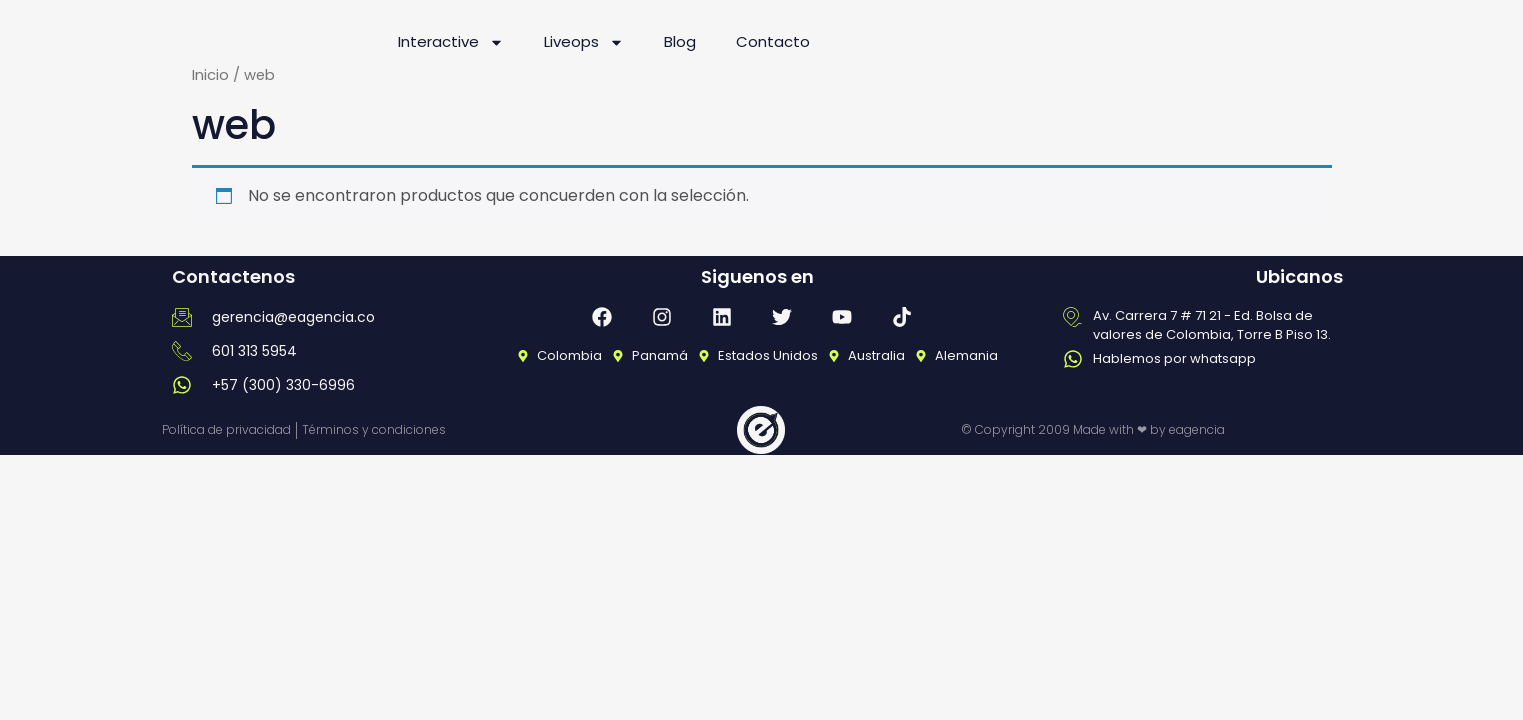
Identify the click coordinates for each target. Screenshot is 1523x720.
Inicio (210, 75)
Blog (680, 41)
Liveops (584, 42)
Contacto (773, 41)
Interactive (451, 42)
